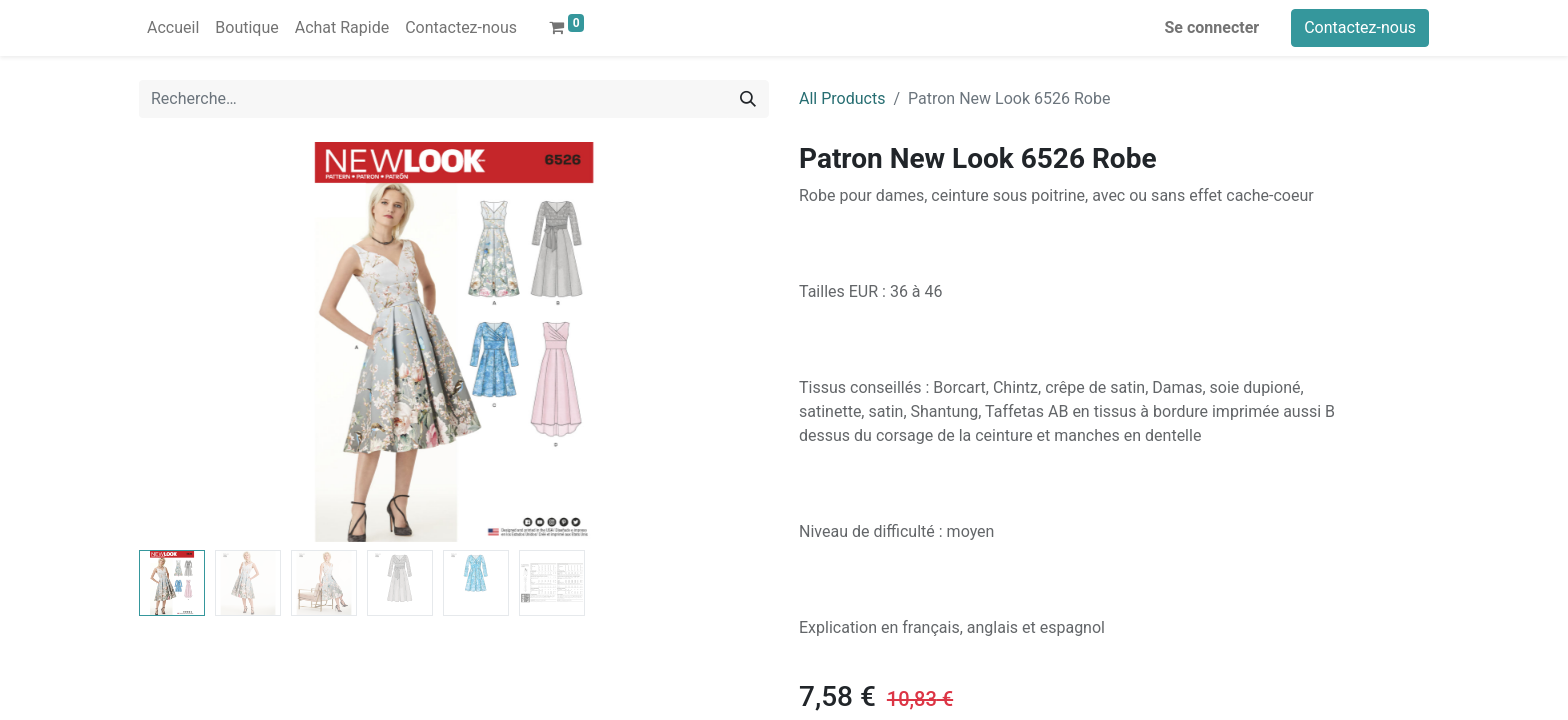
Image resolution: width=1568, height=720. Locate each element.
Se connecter (1212, 27)
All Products (842, 98)
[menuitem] (173, 28)
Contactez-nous (1360, 27)
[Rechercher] (748, 99)
